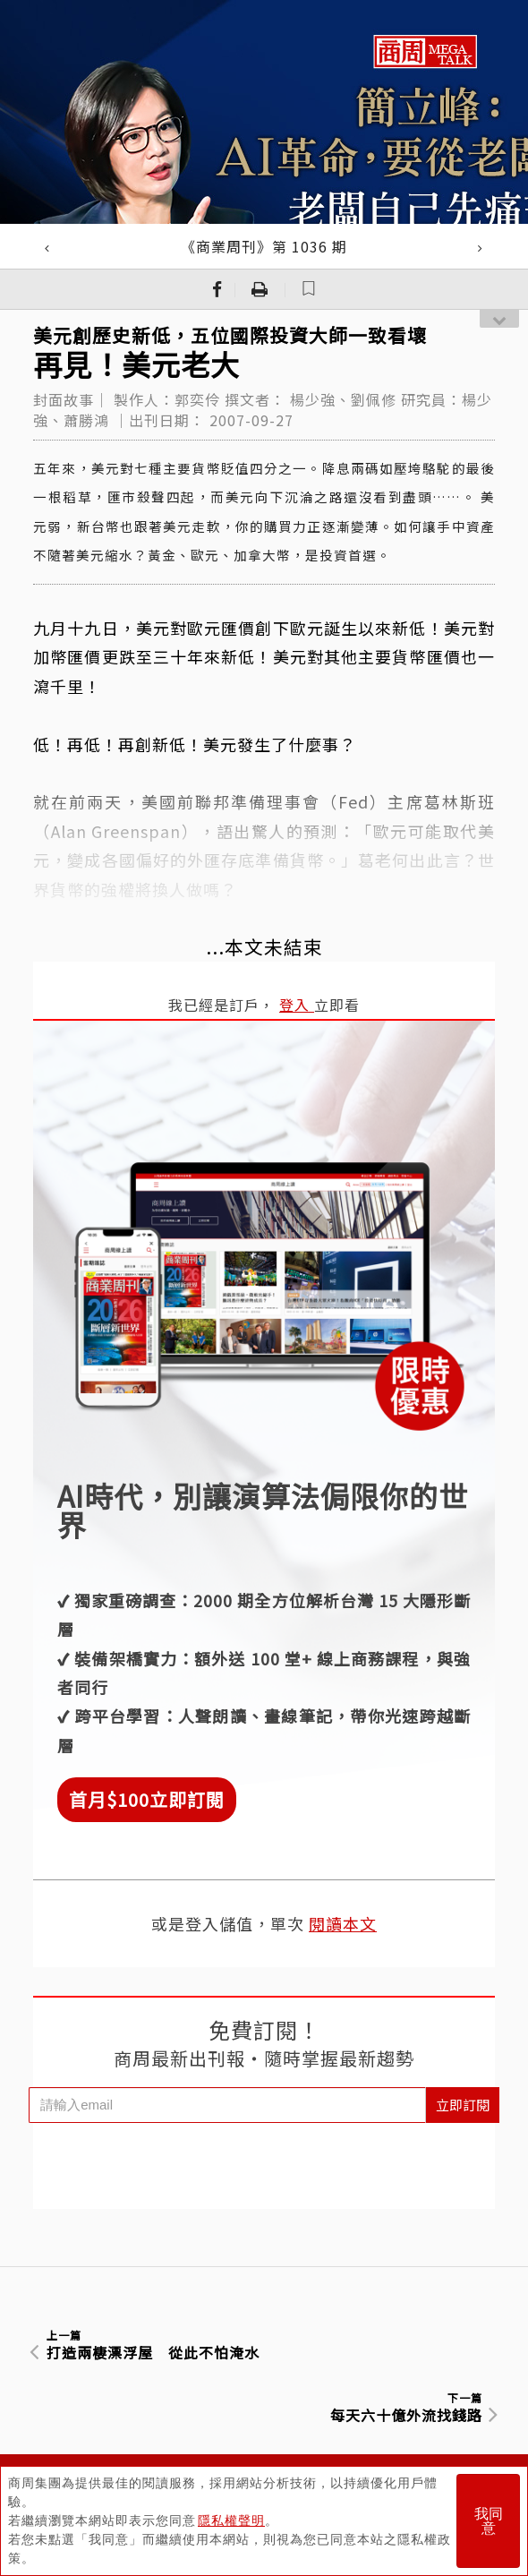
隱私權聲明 (231, 2520)
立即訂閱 (463, 2104)
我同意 (488, 2521)
